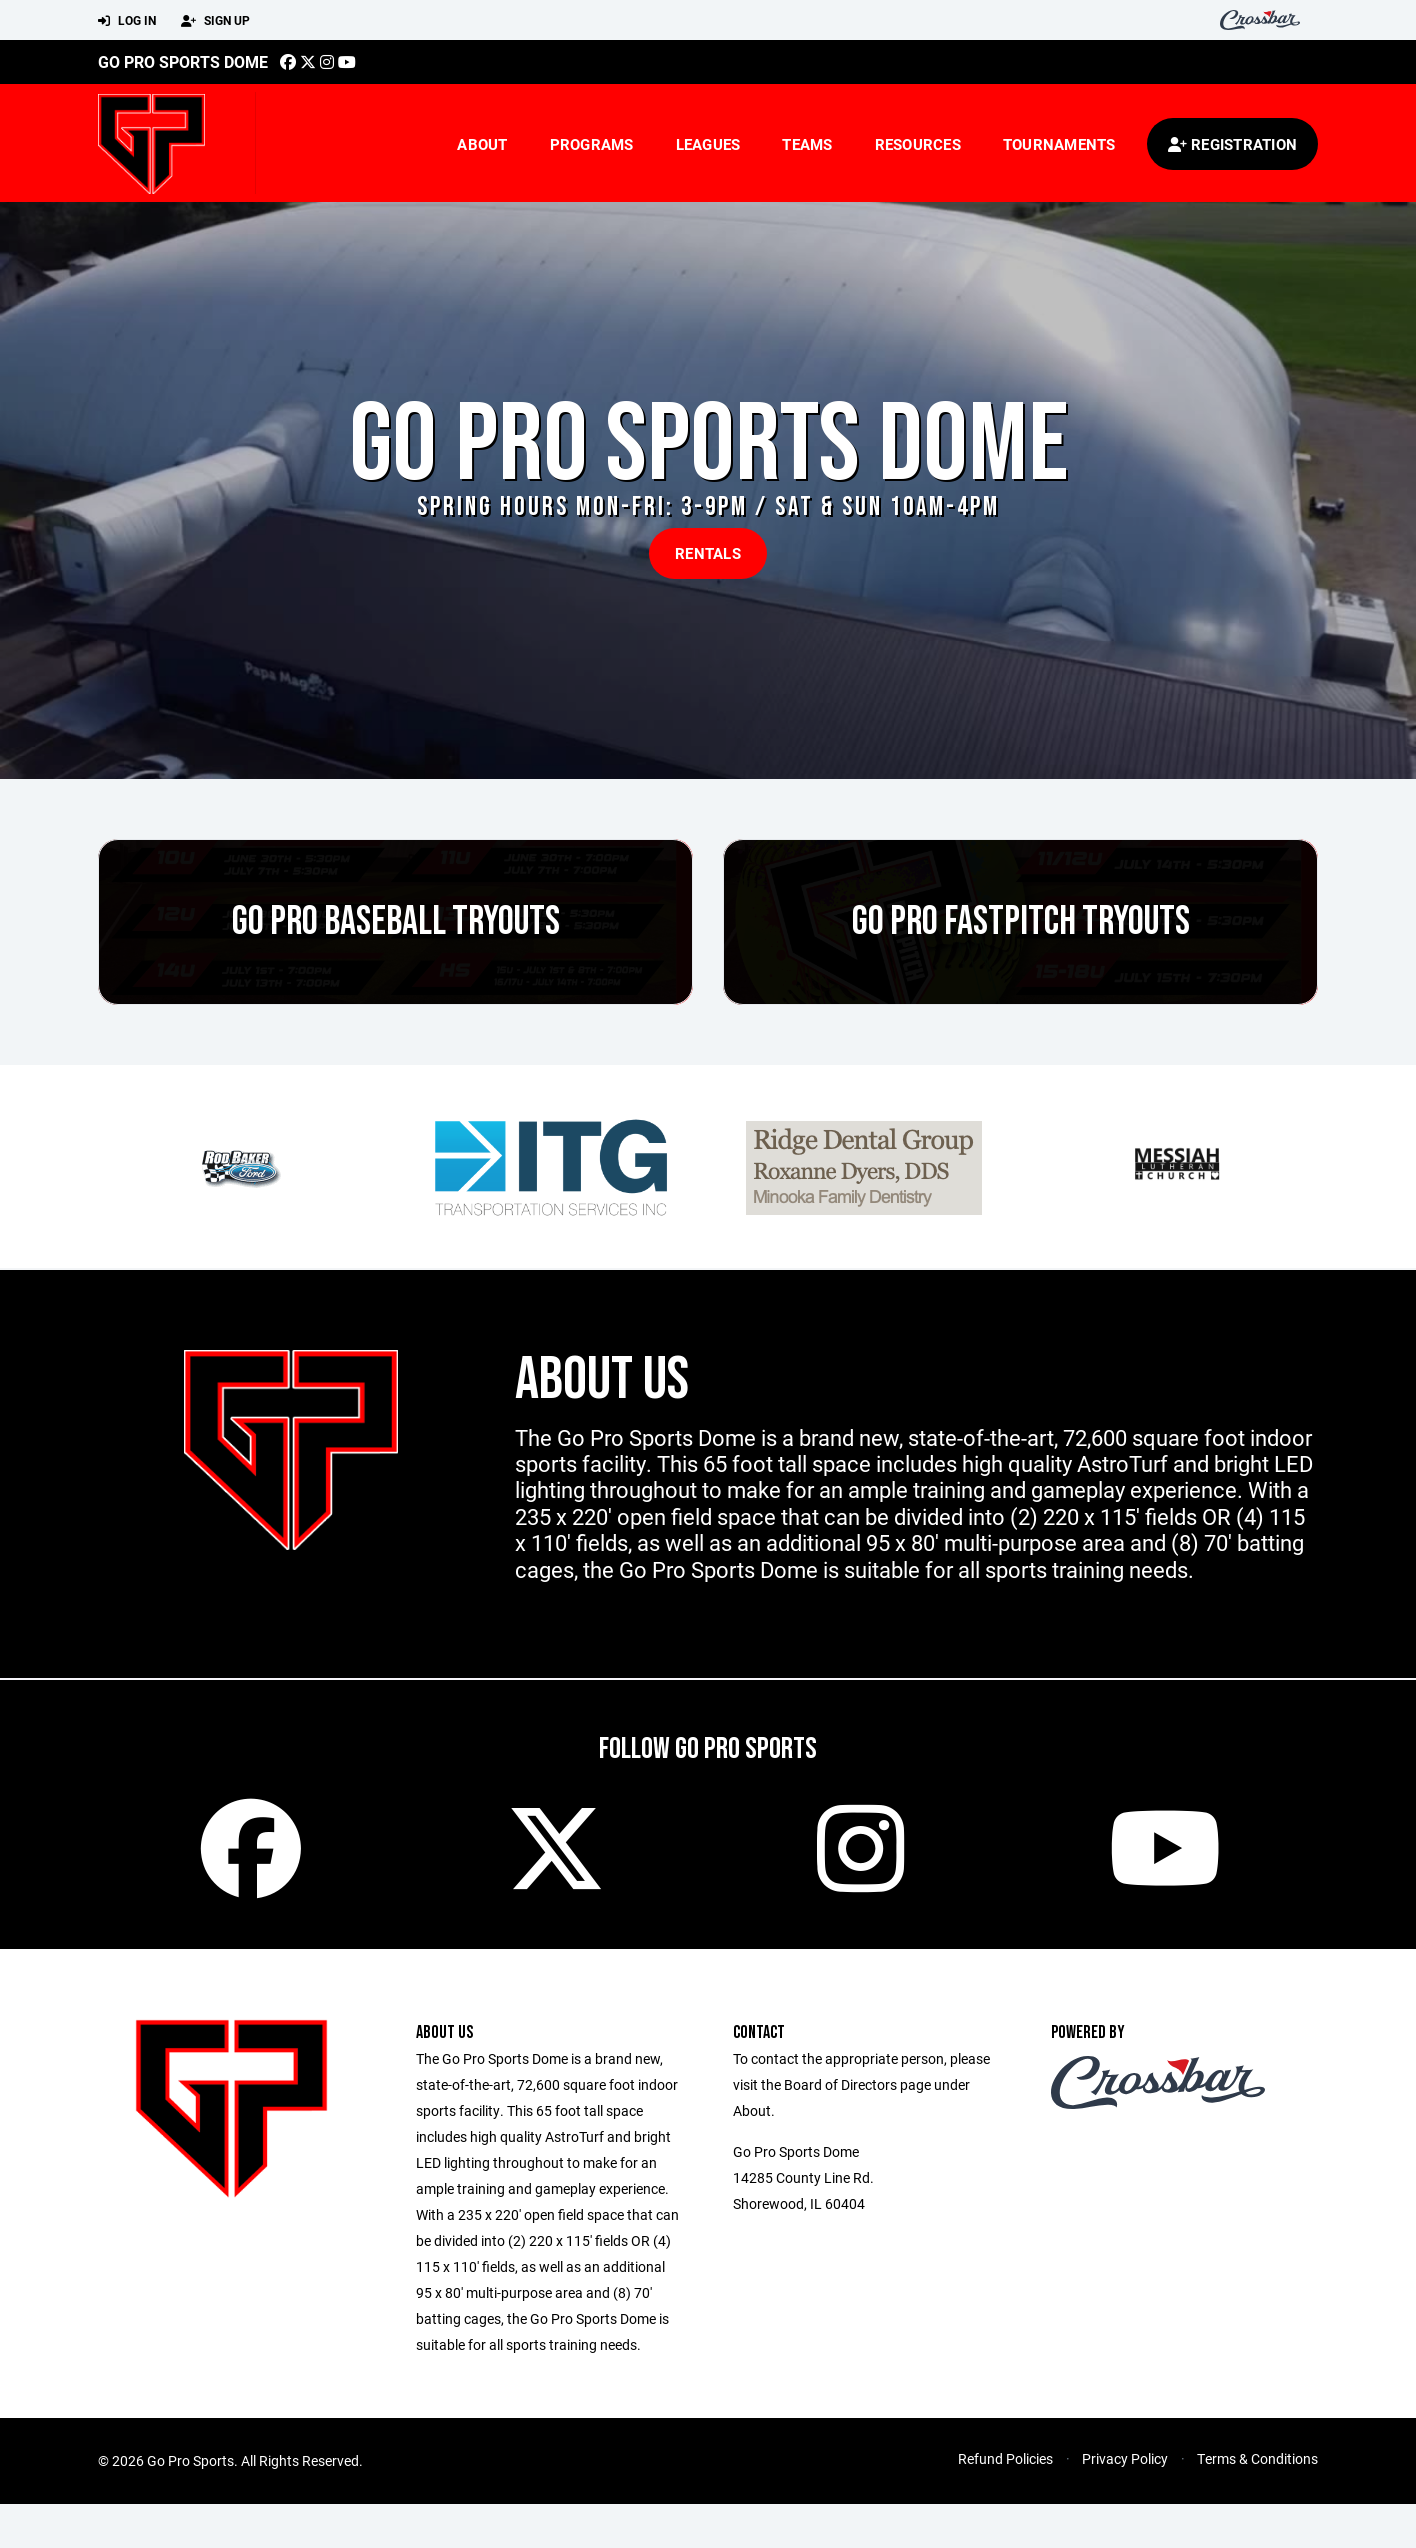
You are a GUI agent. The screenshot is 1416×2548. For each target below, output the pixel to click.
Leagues (708, 144)
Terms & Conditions (1257, 2458)
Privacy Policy (1125, 2458)
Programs (592, 144)
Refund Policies (1005, 2458)
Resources (918, 144)
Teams (807, 144)
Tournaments (1059, 144)
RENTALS (708, 553)
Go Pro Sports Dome (183, 61)
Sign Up (215, 21)
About (482, 144)
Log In (127, 21)
